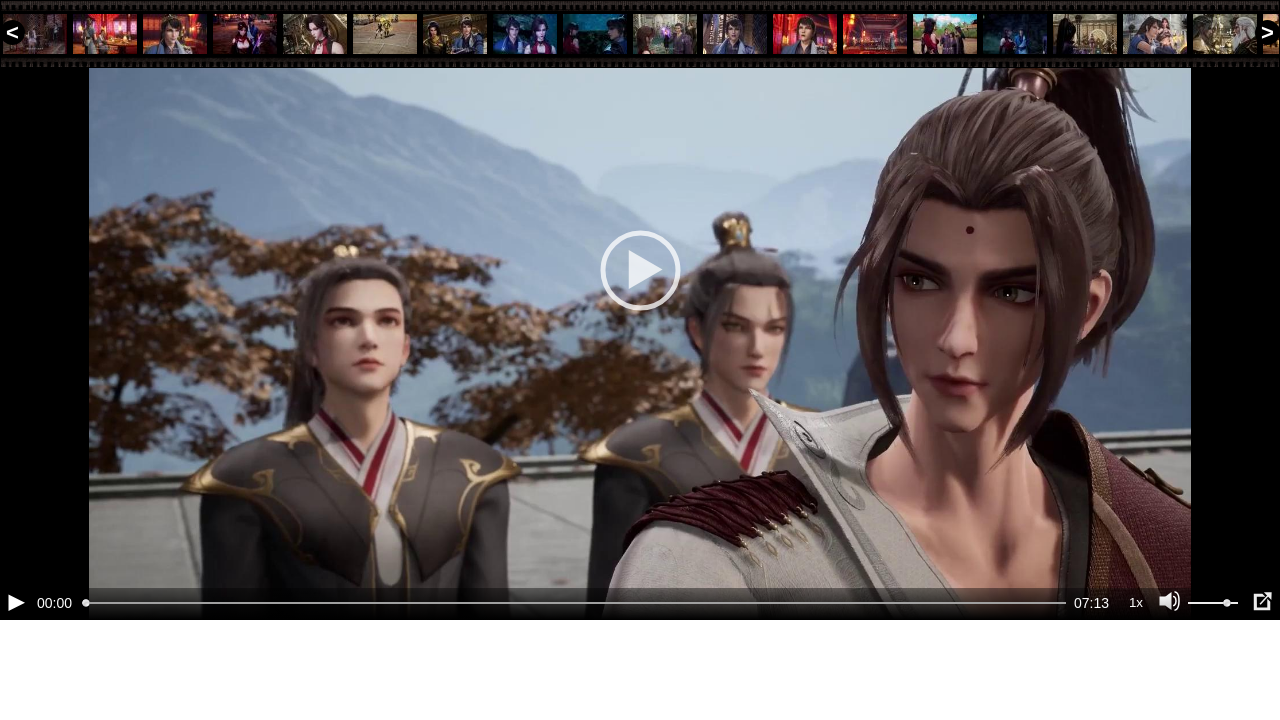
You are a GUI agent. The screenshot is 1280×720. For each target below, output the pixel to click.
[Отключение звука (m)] (1170, 670)
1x (1136, 670)
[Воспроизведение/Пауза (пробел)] (16, 670)
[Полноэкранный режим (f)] (1262, 670)
